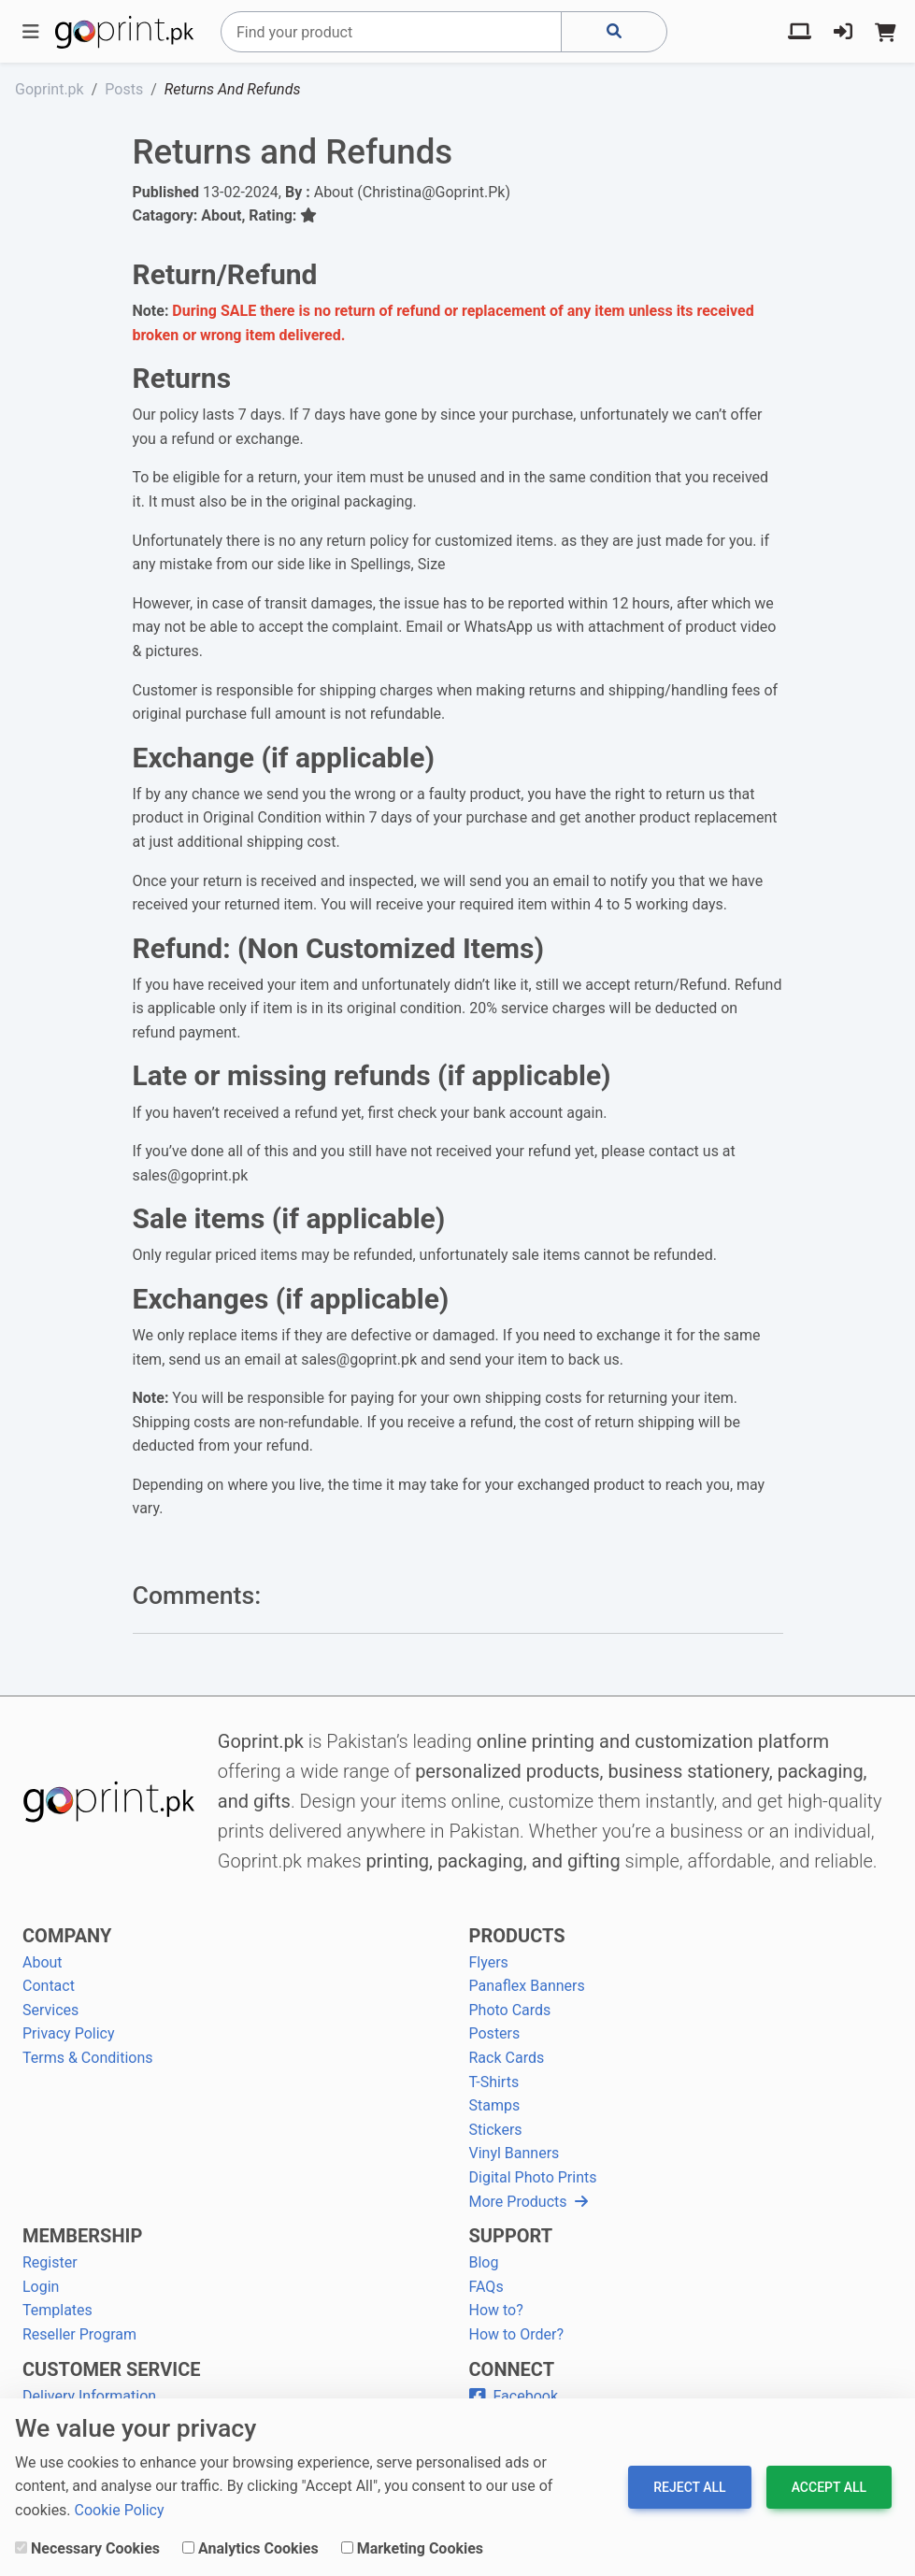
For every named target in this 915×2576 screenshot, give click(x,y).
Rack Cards (507, 2058)
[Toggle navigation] (30, 32)
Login (40, 2287)
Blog (484, 2262)
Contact (48, 1986)
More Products (528, 2202)
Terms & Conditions (87, 2058)
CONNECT (512, 2369)
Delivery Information (89, 2396)
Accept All (829, 2487)
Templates (57, 2310)
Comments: (197, 1595)
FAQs (486, 2287)
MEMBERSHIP (82, 2236)
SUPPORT (511, 2236)
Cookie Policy (119, 2510)
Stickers (495, 2130)
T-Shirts (494, 2082)
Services (50, 2010)
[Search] (391, 31)
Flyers (488, 1962)
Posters (495, 2033)
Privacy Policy (68, 2033)
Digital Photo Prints (533, 2177)
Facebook (513, 2396)
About (42, 1962)
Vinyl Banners (514, 2153)
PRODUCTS (517, 1936)
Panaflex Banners (527, 1986)
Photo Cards (510, 2010)
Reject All (689, 2487)
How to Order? (516, 2334)
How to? (496, 2310)
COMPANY (66, 1936)
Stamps (495, 2105)
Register (50, 2262)
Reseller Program (79, 2334)
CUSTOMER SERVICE (111, 2369)
